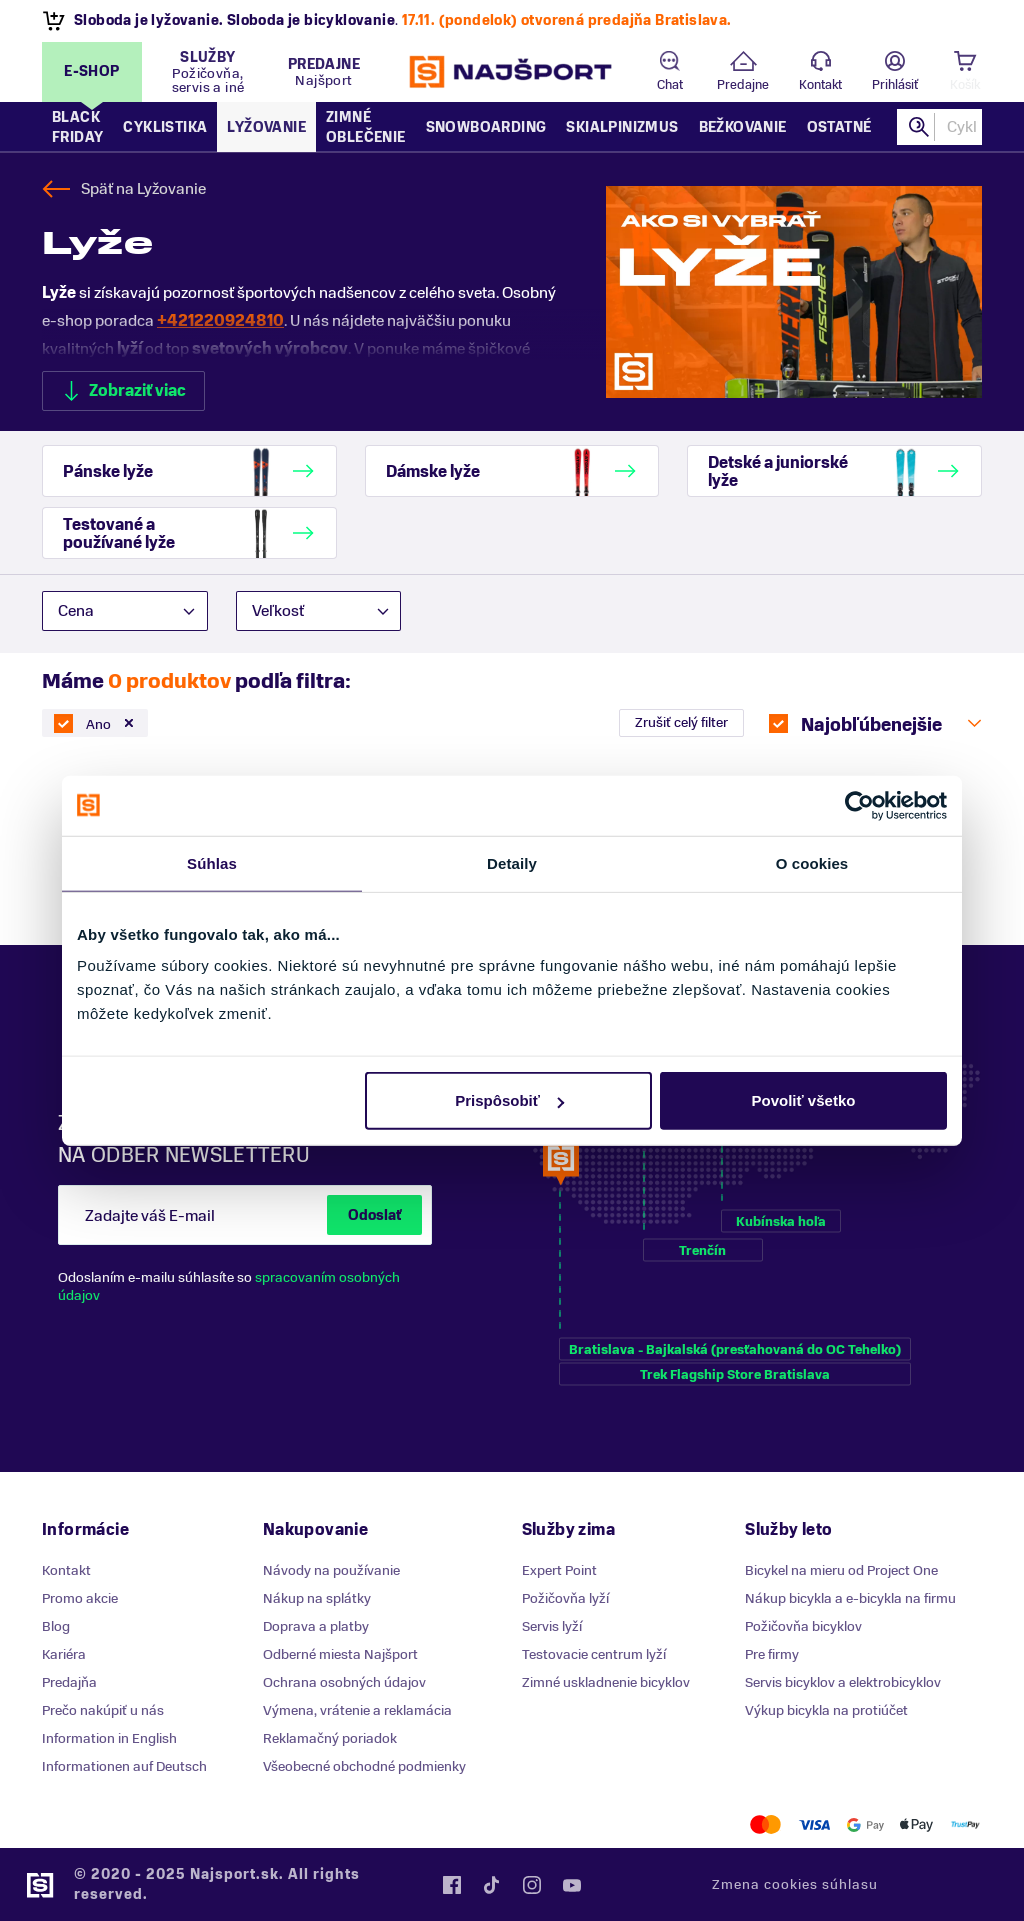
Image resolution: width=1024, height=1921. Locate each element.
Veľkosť (278, 611)
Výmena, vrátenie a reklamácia (357, 1710)
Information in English (109, 1738)
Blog (56, 1626)
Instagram (532, 1885)
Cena (76, 611)
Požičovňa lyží (565, 1598)
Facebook (452, 1885)
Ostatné (839, 127)
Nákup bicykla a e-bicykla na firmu (850, 1598)
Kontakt (820, 85)
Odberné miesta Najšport (340, 1654)
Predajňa (69, 1682)
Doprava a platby (316, 1626)
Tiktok (492, 1885)
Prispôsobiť (509, 1100)
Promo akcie (80, 1598)
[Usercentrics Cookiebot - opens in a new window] (859, 805)
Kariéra (64, 1654)
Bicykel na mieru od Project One (841, 1570)
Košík (965, 85)
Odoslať (374, 1215)
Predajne (743, 85)
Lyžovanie (266, 127)
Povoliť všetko (804, 1100)
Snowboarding (486, 127)
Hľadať (919, 127)
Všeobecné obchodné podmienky (364, 1766)
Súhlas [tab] (212, 862)
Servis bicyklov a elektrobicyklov (843, 1682)
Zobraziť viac (137, 391)
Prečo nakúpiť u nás (103, 1710)
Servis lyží (552, 1626)
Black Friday (77, 127)
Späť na (143, 189)
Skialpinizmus (622, 127)
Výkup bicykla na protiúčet (826, 1710)
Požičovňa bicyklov (803, 1626)
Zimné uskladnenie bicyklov (606, 1682)
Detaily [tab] (512, 862)
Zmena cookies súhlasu (795, 1884)
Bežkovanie (743, 127)
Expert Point (559, 1570)
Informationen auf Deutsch (124, 1766)
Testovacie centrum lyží (594, 1654)
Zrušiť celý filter (681, 722)
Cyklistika (165, 127)
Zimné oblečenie (366, 127)
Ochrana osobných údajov (344, 1682)
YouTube (572, 1885)
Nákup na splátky (317, 1598)
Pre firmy (772, 1654)
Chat (670, 85)
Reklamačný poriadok (330, 1738)
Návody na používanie (331, 1570)
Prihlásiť (895, 85)
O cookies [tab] (812, 862)
